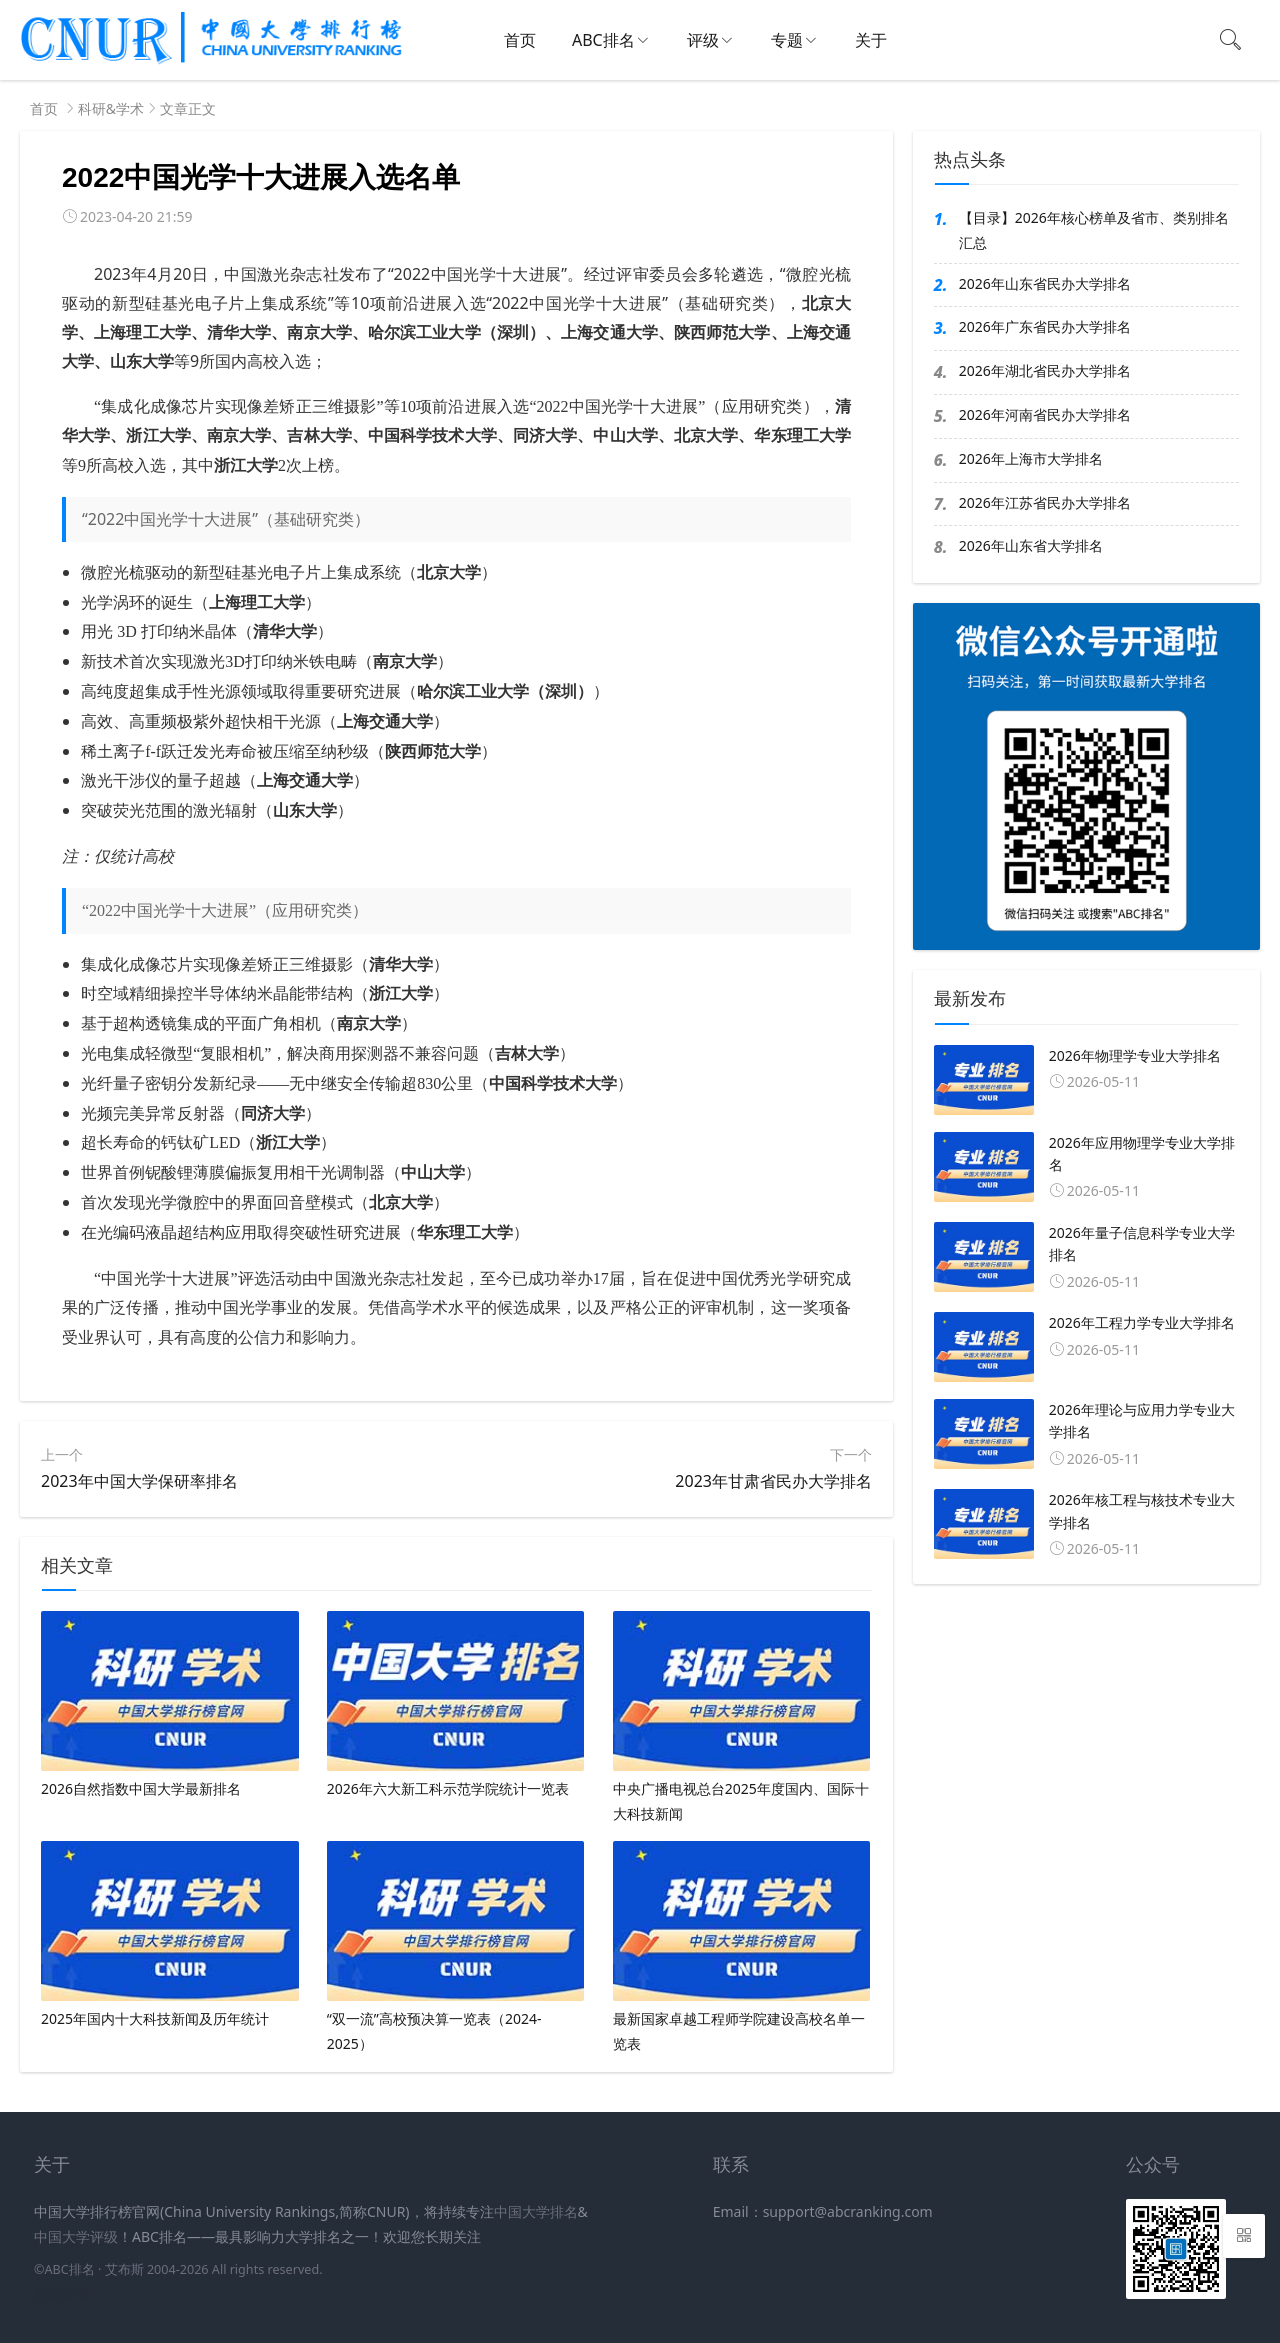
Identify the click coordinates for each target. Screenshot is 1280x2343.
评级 (703, 40)
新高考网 (62, 2294)
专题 (787, 40)
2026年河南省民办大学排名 (1045, 414)
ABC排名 (603, 40)
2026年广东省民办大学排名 (1045, 326)
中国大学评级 (76, 2236)
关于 (871, 40)
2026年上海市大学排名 (1031, 458)
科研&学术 (111, 108)
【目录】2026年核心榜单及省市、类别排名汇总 (1094, 230)
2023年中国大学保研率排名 (139, 1481)
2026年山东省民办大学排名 (1045, 283)
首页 (520, 40)
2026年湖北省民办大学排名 (1045, 370)
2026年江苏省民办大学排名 (1045, 502)
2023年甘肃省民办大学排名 (773, 1481)
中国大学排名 (536, 2211)
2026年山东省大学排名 (1031, 545)
